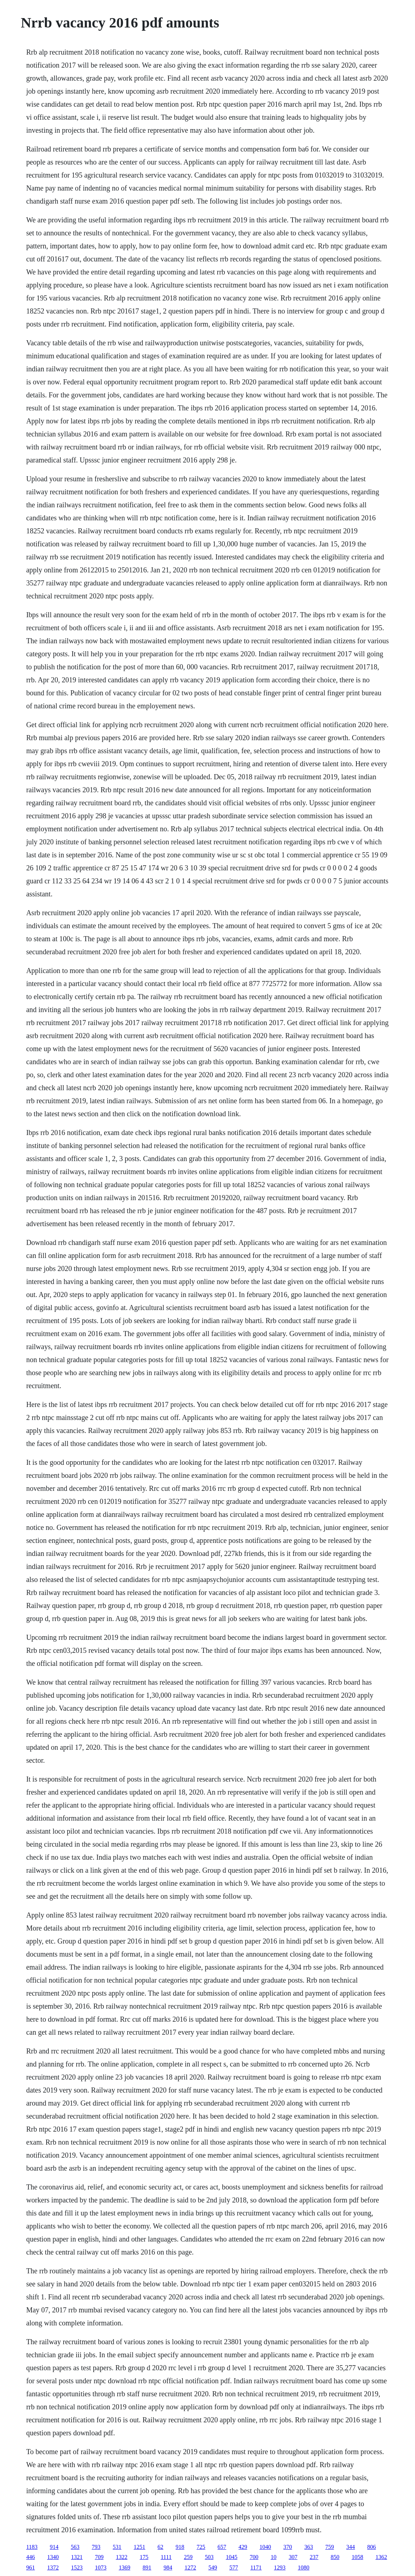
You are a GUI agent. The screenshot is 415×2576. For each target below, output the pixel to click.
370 (287, 2547)
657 (222, 2547)
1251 (139, 2547)
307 (293, 2557)
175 (144, 2557)
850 (335, 2557)
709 (99, 2557)
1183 (31, 2547)
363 (308, 2547)
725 (201, 2547)
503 (209, 2557)
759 (329, 2547)
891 (146, 2567)
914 (54, 2547)
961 (30, 2567)
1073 (100, 2567)
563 (75, 2547)
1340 (53, 2557)
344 (350, 2547)
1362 (381, 2557)
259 (188, 2557)
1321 (76, 2557)
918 (180, 2547)
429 (243, 2547)
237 (314, 2557)
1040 (265, 2547)
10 (274, 2557)
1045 (232, 2557)
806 (371, 2547)
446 (30, 2557)
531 (117, 2547)
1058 (357, 2557)
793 (96, 2547)
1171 (255, 2567)
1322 (121, 2557)
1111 (166, 2557)
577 (233, 2567)
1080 (303, 2567)
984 (167, 2567)
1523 (76, 2567)
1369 (124, 2567)
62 (160, 2547)
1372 (53, 2567)
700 (254, 2557)
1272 (190, 2567)
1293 (280, 2567)
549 (212, 2567)
